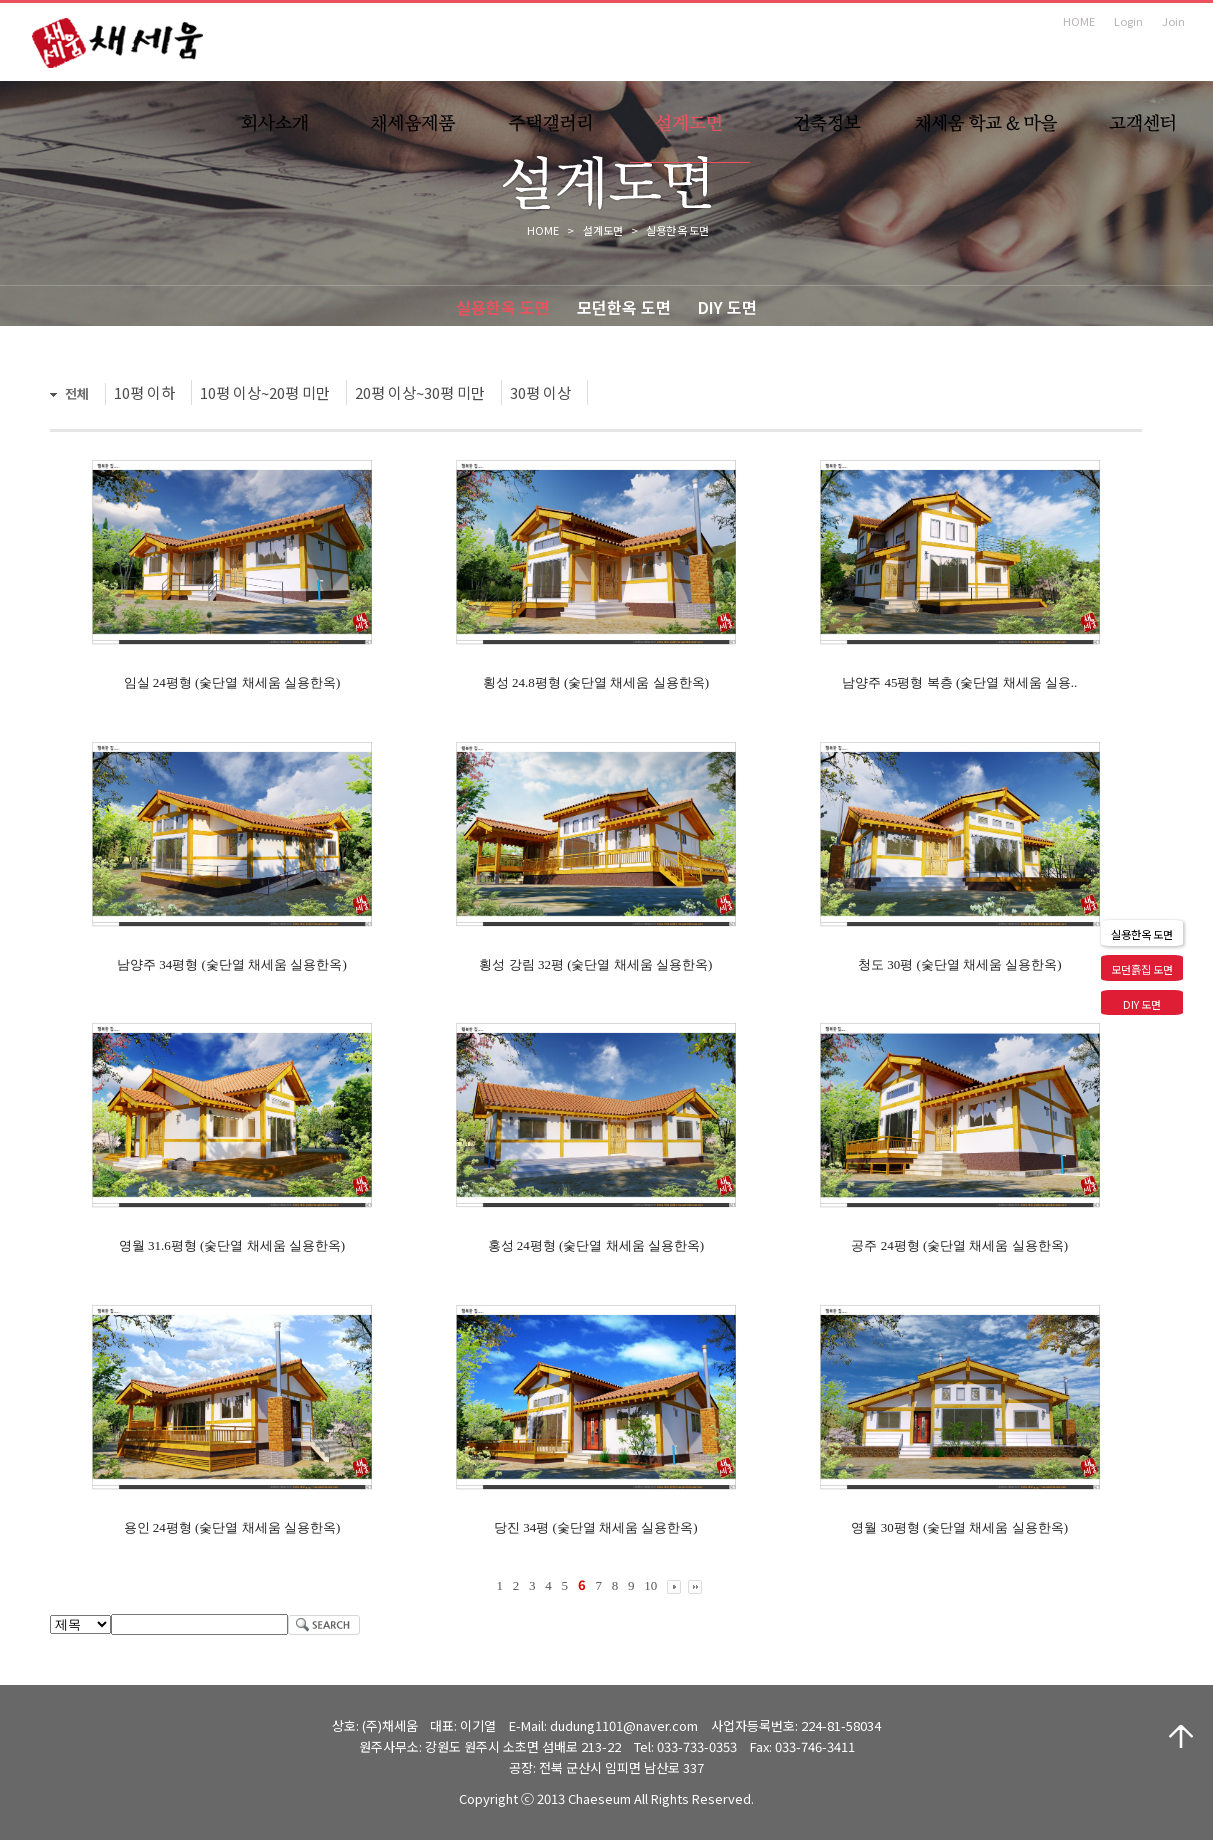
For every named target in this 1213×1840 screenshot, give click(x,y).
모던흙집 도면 (1142, 969)
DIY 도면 (727, 307)
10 (650, 1585)
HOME (1079, 21)
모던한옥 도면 (624, 307)
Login (1128, 21)
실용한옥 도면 (503, 307)
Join (1173, 21)
